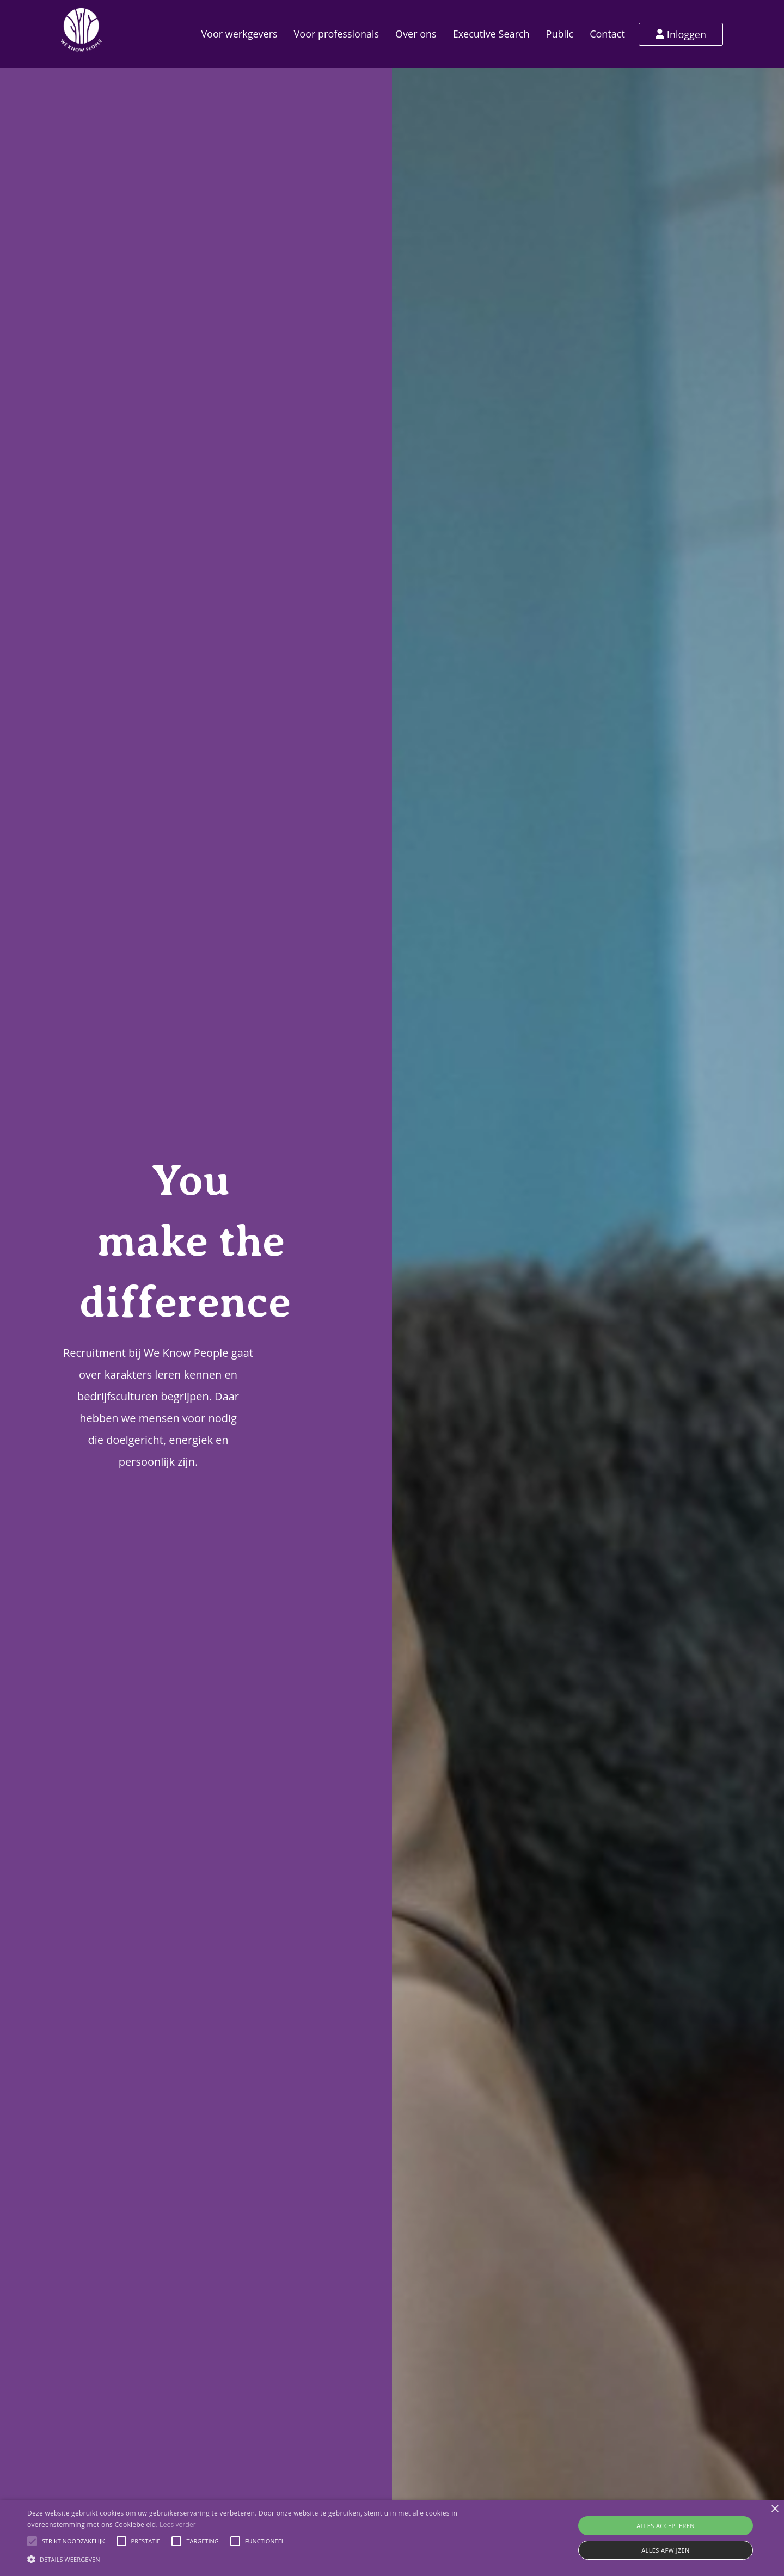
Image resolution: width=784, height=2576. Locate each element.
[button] (32, 2541)
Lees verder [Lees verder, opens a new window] (178, 2524)
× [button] (774, 2509)
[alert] (392, 2538)
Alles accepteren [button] (665, 2526)
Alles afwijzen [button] (665, 2550)
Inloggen (681, 34)
